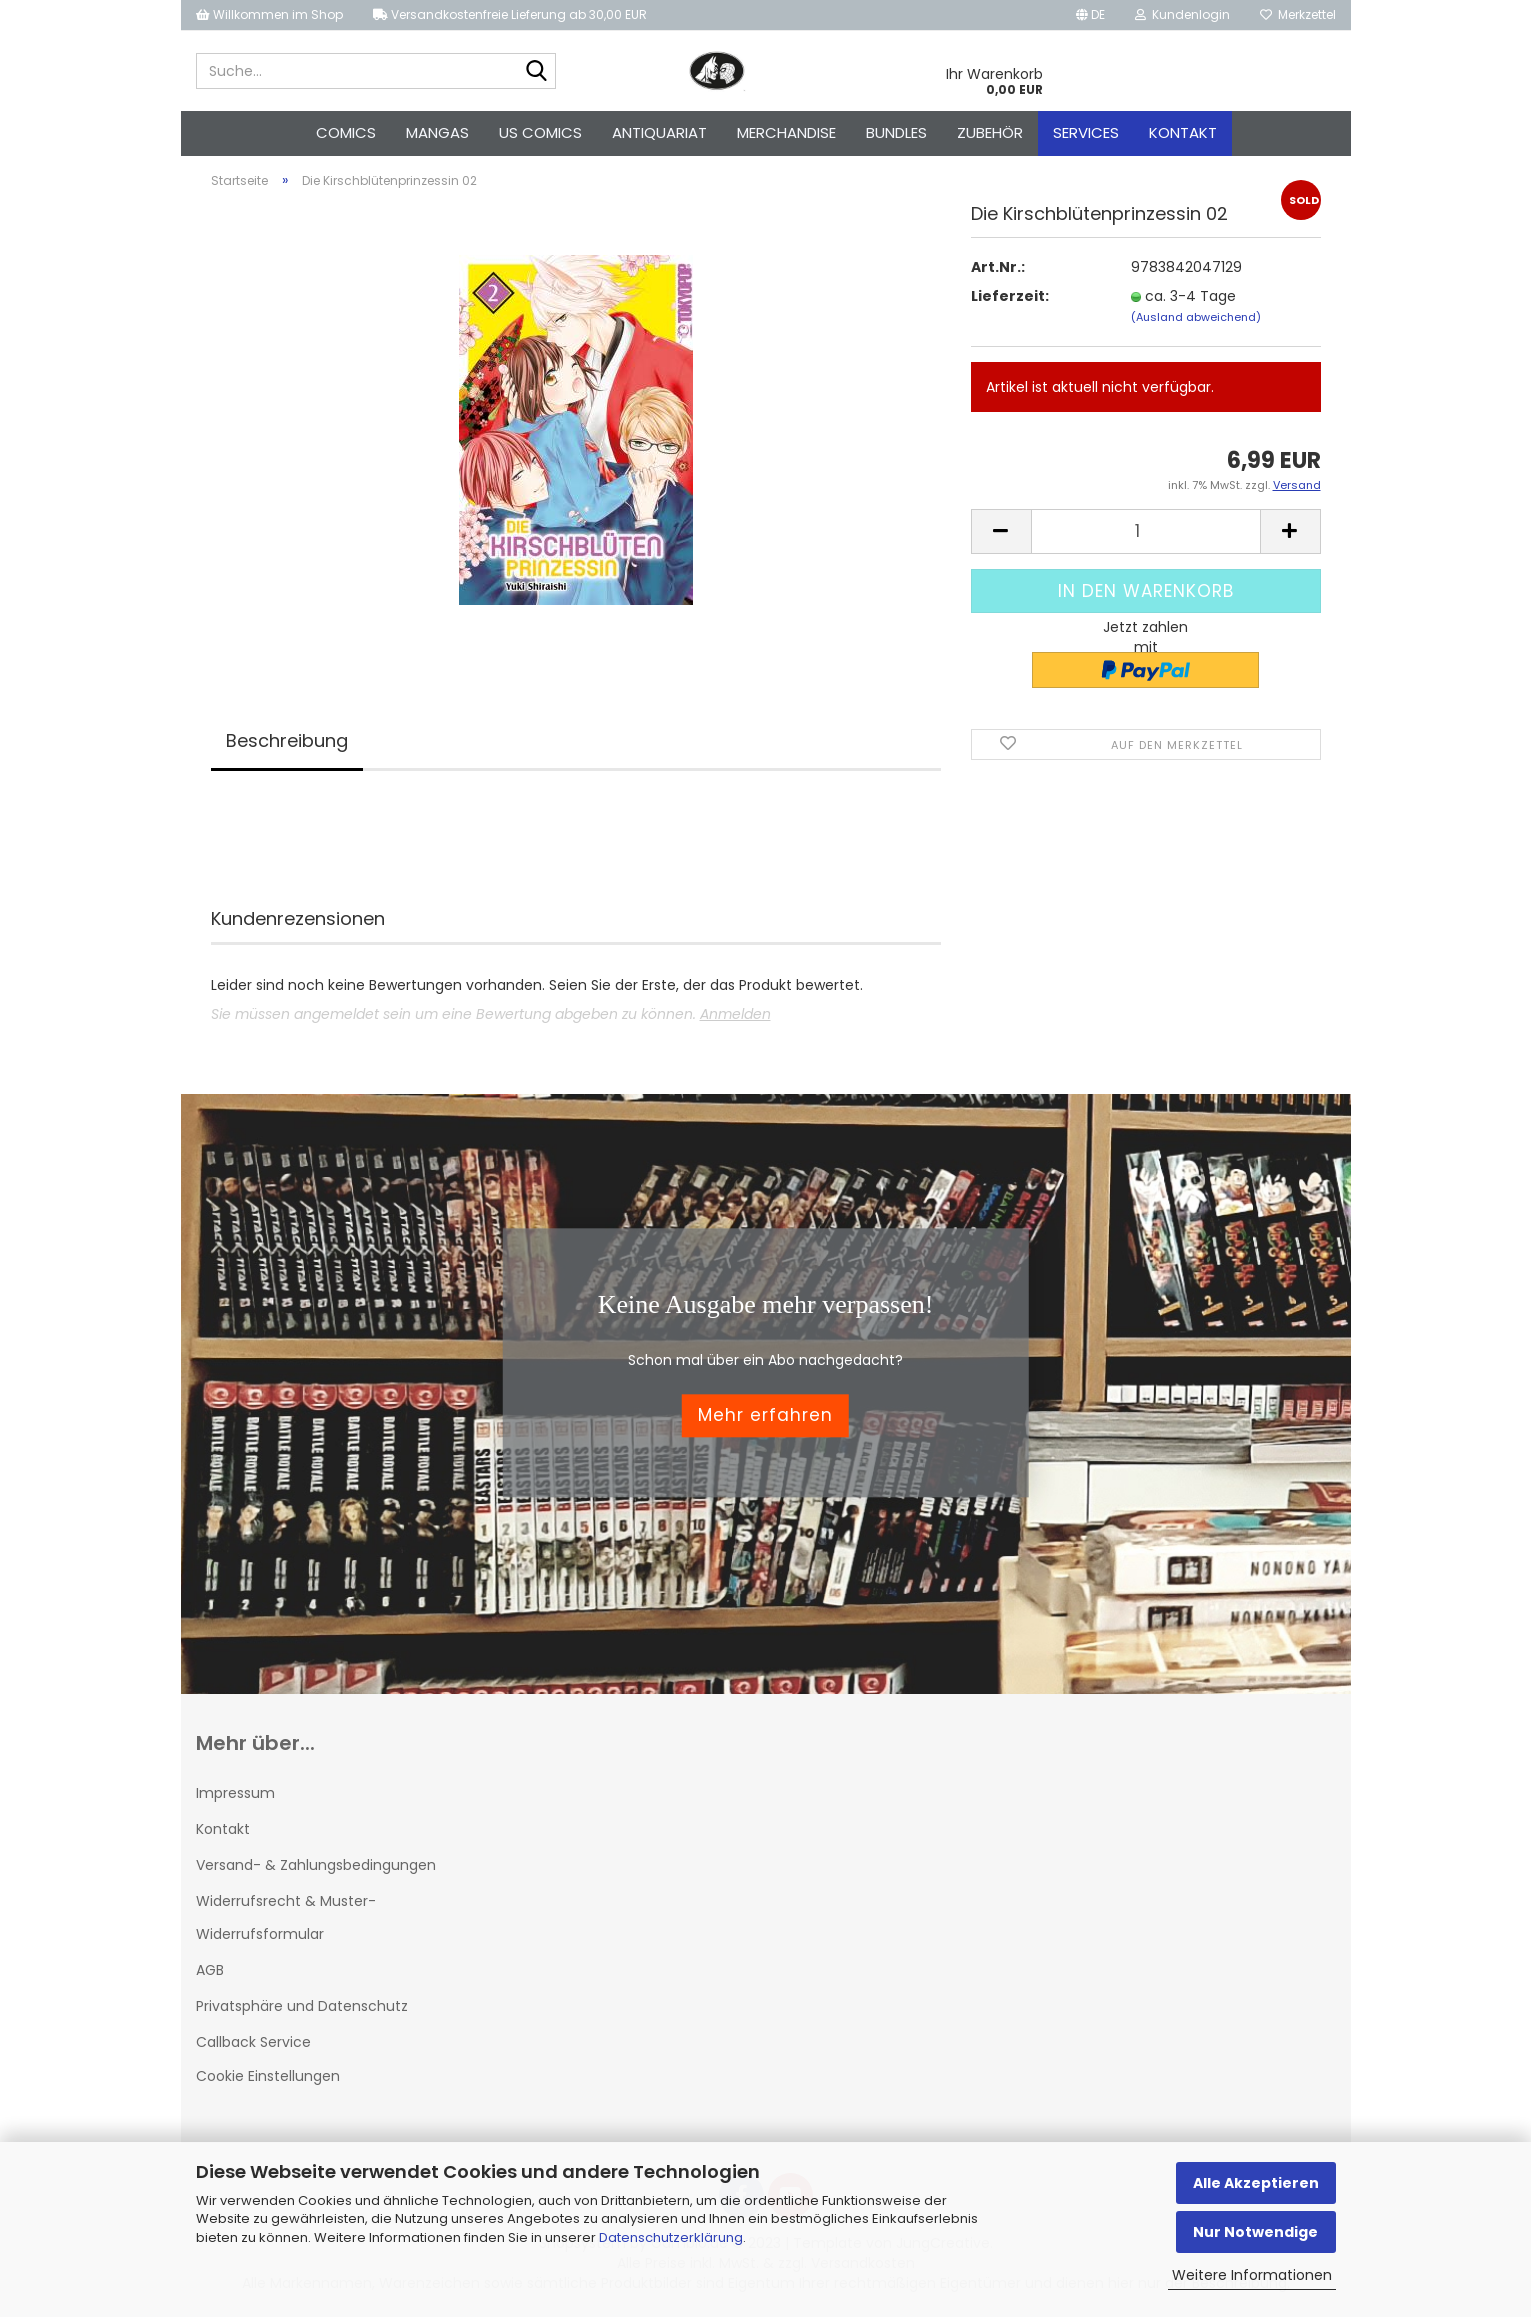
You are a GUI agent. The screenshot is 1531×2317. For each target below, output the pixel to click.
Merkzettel (1298, 14)
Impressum (235, 1793)
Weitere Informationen (1252, 2275)
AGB (210, 1970)
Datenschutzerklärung (671, 2237)
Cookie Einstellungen (268, 2076)
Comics (346, 132)
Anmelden (735, 1014)
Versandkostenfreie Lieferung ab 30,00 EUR (510, 14)
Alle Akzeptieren (1256, 2183)
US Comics (540, 132)
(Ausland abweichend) (1196, 317)
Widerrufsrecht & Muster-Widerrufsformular (286, 1917)
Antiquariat (659, 132)
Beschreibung (287, 740)
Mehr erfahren (765, 1416)
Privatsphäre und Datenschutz (302, 2006)
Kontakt (1183, 132)
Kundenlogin (1182, 14)
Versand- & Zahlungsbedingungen (316, 1865)
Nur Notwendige (1255, 2232)
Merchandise (786, 132)
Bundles (896, 132)
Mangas (437, 132)
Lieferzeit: (1010, 296)
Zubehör (990, 132)
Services (1086, 132)
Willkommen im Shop (269, 14)
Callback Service (253, 2042)
